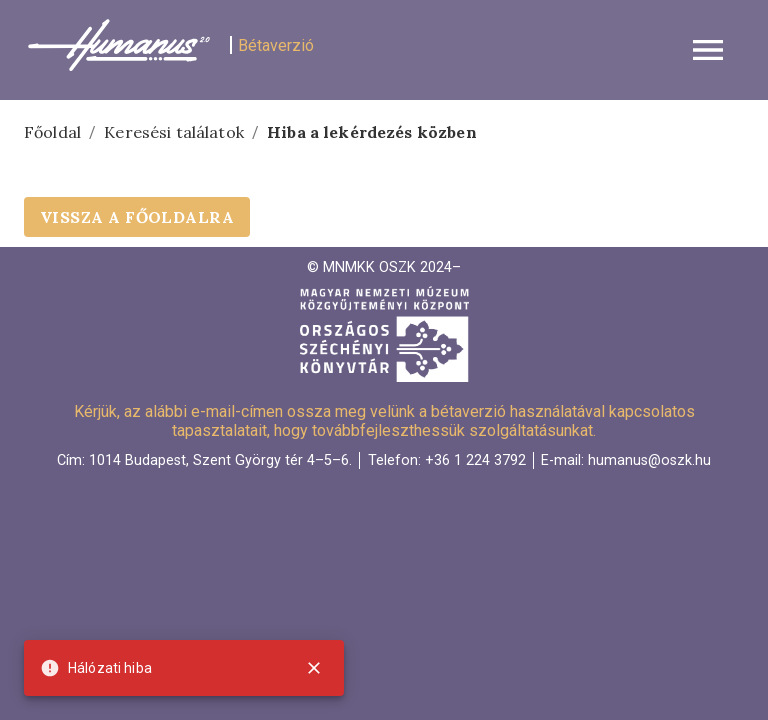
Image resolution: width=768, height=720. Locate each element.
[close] (314, 668)
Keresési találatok (174, 132)
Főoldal (52, 132)
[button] (384, 50)
